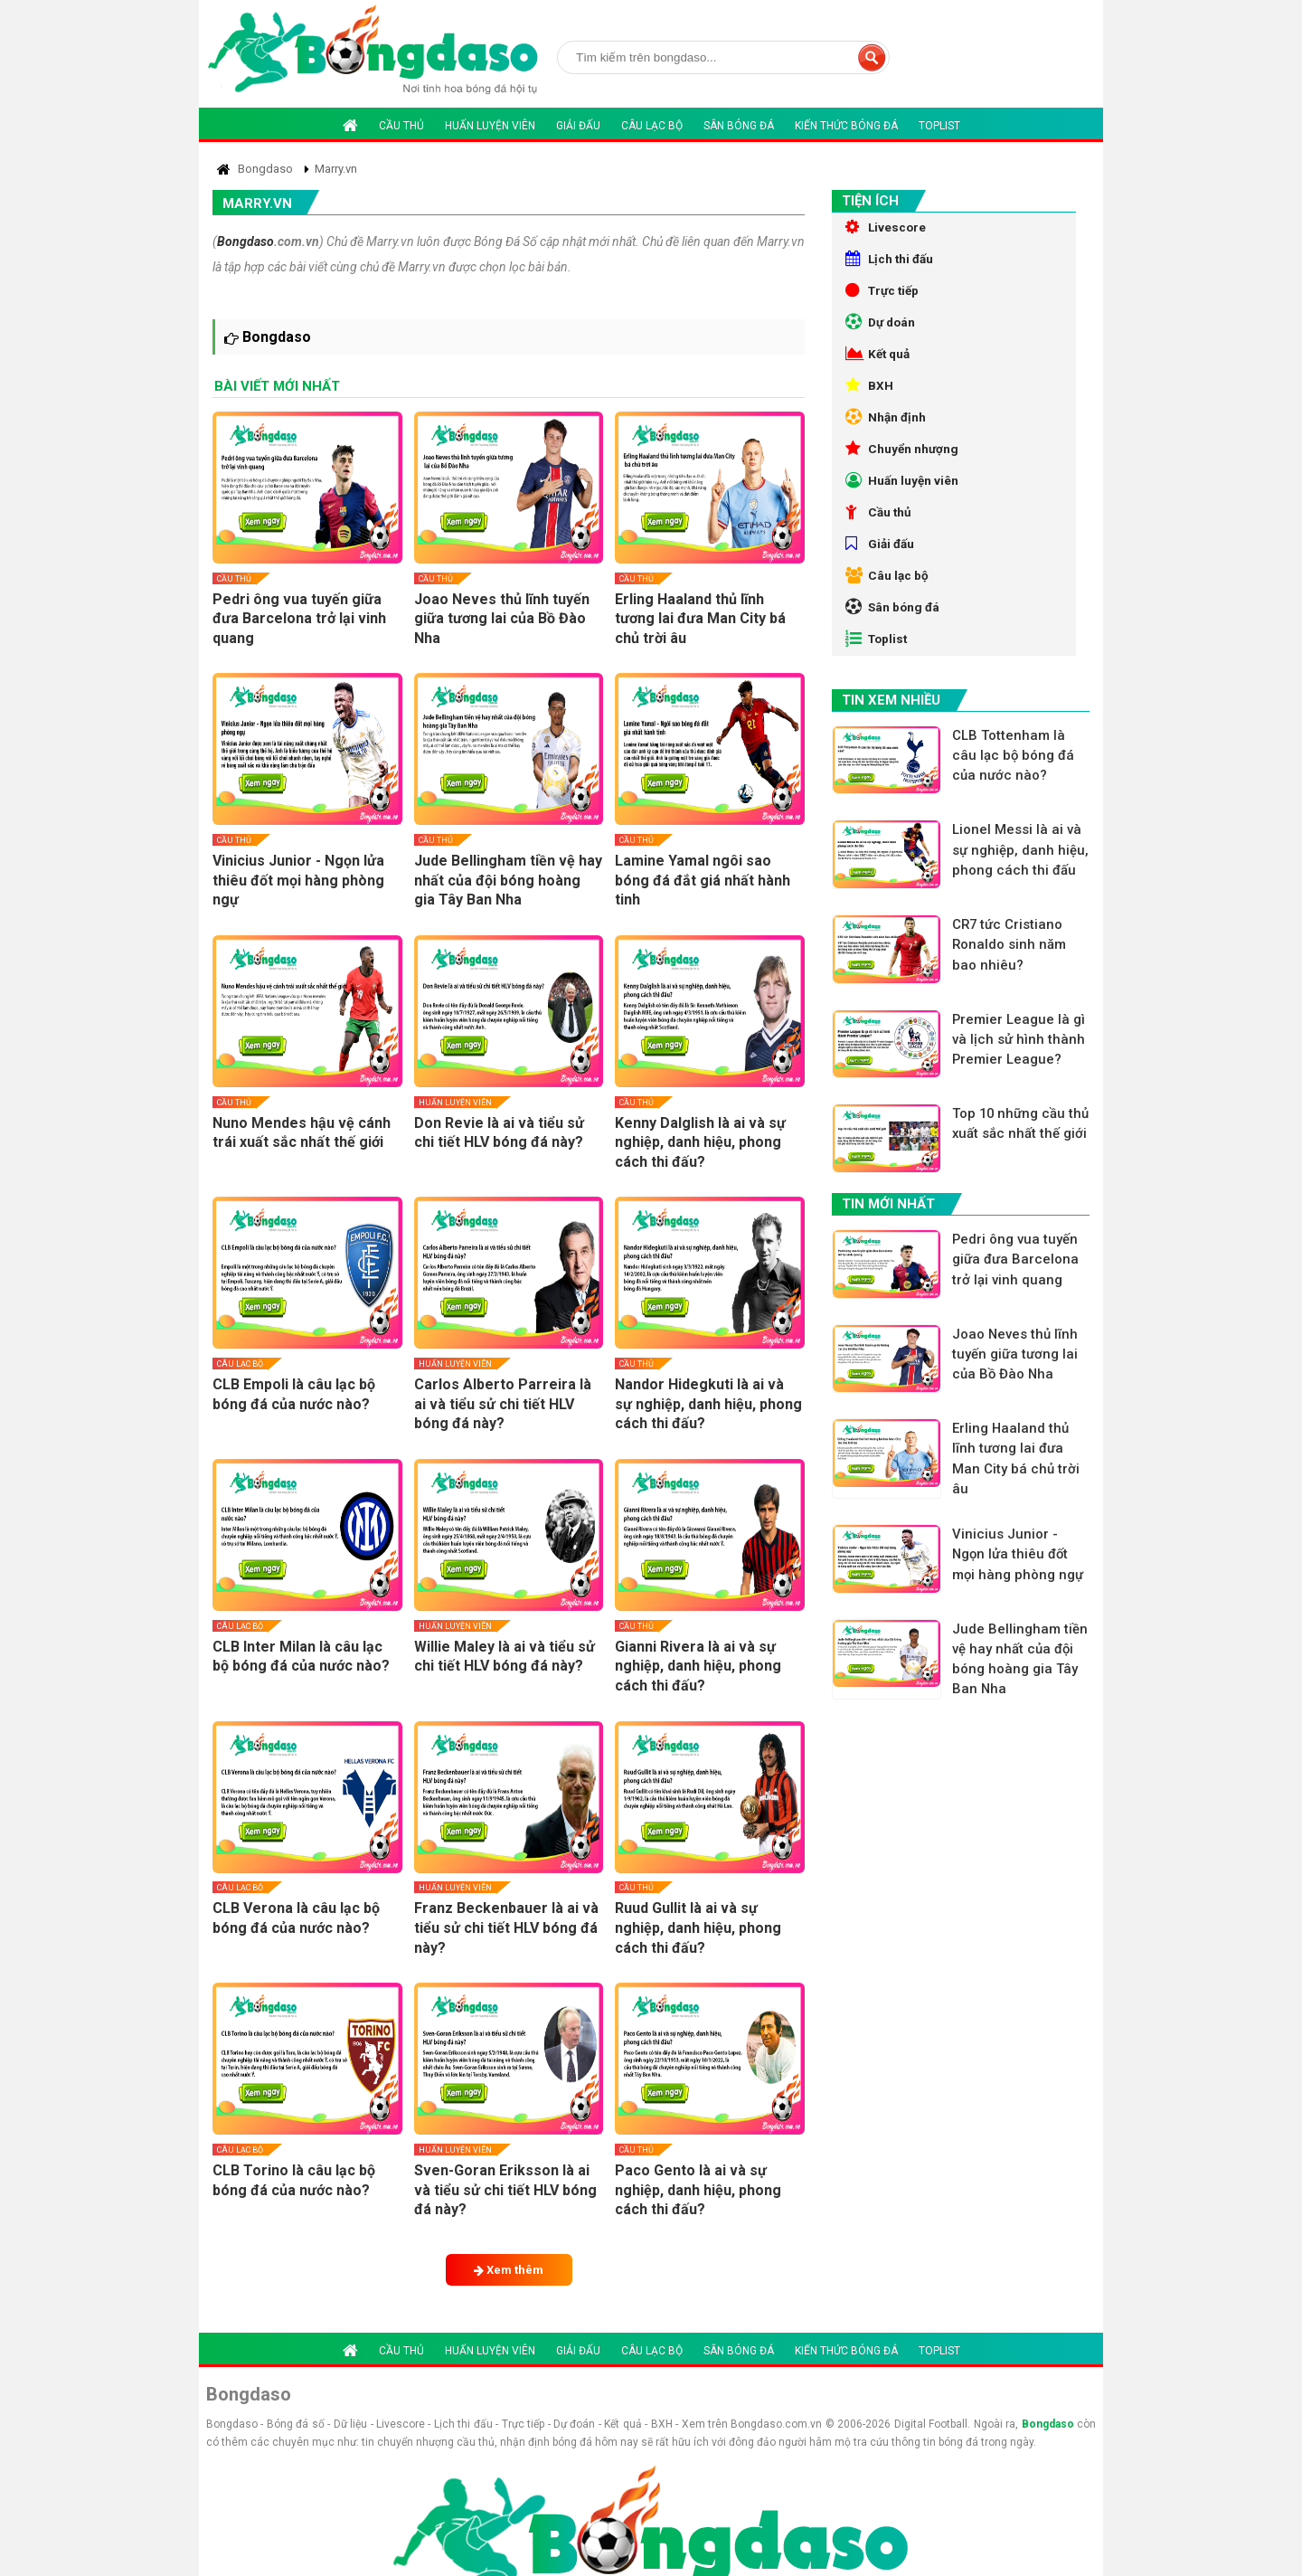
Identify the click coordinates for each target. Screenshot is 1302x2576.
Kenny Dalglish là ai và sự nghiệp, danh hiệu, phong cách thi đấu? (700, 1142)
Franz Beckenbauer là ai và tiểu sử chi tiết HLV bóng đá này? (506, 1927)
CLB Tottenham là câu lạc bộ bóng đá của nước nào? (1016, 793)
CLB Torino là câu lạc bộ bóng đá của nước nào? (293, 2180)
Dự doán (882, 331)
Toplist (939, 125)
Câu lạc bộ (652, 125)
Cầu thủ (401, 125)
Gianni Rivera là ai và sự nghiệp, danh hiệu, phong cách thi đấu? (698, 1666)
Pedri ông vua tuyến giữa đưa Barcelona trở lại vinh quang (299, 619)
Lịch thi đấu (891, 262)
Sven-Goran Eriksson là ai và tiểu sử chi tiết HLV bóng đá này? (505, 2190)
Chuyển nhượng (902, 468)
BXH (869, 400)
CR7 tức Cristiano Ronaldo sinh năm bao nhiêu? (1012, 996)
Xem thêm (508, 2270)
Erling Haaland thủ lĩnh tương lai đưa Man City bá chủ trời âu (700, 619)
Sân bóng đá (738, 125)
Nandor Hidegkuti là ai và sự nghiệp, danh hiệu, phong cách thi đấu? (708, 1404)
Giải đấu (578, 125)
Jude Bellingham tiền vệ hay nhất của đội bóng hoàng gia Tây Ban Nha (508, 880)
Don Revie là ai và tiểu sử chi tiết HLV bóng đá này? (499, 1132)
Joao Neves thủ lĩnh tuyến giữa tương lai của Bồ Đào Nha (502, 619)
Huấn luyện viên (490, 125)
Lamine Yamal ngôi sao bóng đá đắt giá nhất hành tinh (702, 880)
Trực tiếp (884, 297)
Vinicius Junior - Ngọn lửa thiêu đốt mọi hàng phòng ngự (298, 880)
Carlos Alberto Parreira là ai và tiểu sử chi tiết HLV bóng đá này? (502, 1404)
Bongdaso (245, 241)
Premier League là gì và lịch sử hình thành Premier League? (1022, 1092)
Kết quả (879, 365)
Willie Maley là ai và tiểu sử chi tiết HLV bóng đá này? (504, 1656)
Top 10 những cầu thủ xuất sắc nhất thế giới (1021, 1188)
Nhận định (886, 434)
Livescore (886, 228)
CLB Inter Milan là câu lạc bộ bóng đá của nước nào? (301, 1656)
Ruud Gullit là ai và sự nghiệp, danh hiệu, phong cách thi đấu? (698, 1927)
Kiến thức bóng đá (846, 125)
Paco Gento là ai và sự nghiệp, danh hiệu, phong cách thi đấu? (698, 2190)
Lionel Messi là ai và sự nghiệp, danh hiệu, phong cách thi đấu (1020, 900)
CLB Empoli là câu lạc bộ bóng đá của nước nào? (293, 1394)
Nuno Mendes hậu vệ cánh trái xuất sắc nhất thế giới (301, 1132)
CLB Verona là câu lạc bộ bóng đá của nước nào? (296, 1918)
